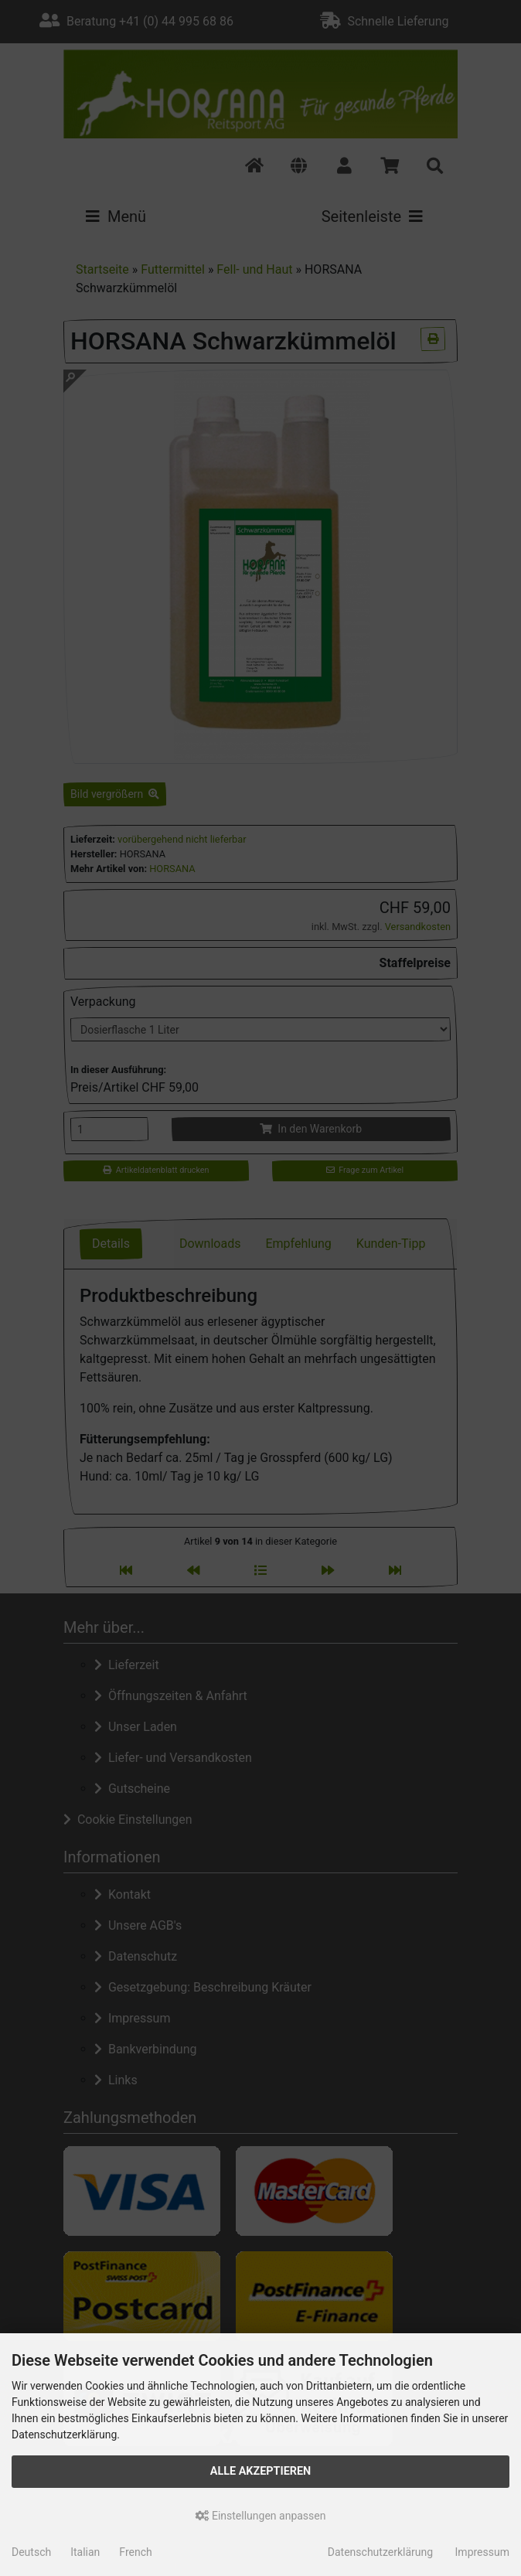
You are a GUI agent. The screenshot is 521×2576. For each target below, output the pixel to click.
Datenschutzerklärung (380, 2552)
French (135, 2552)
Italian (85, 2552)
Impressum (482, 2552)
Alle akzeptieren (261, 2471)
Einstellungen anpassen (261, 2516)
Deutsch (31, 2552)
